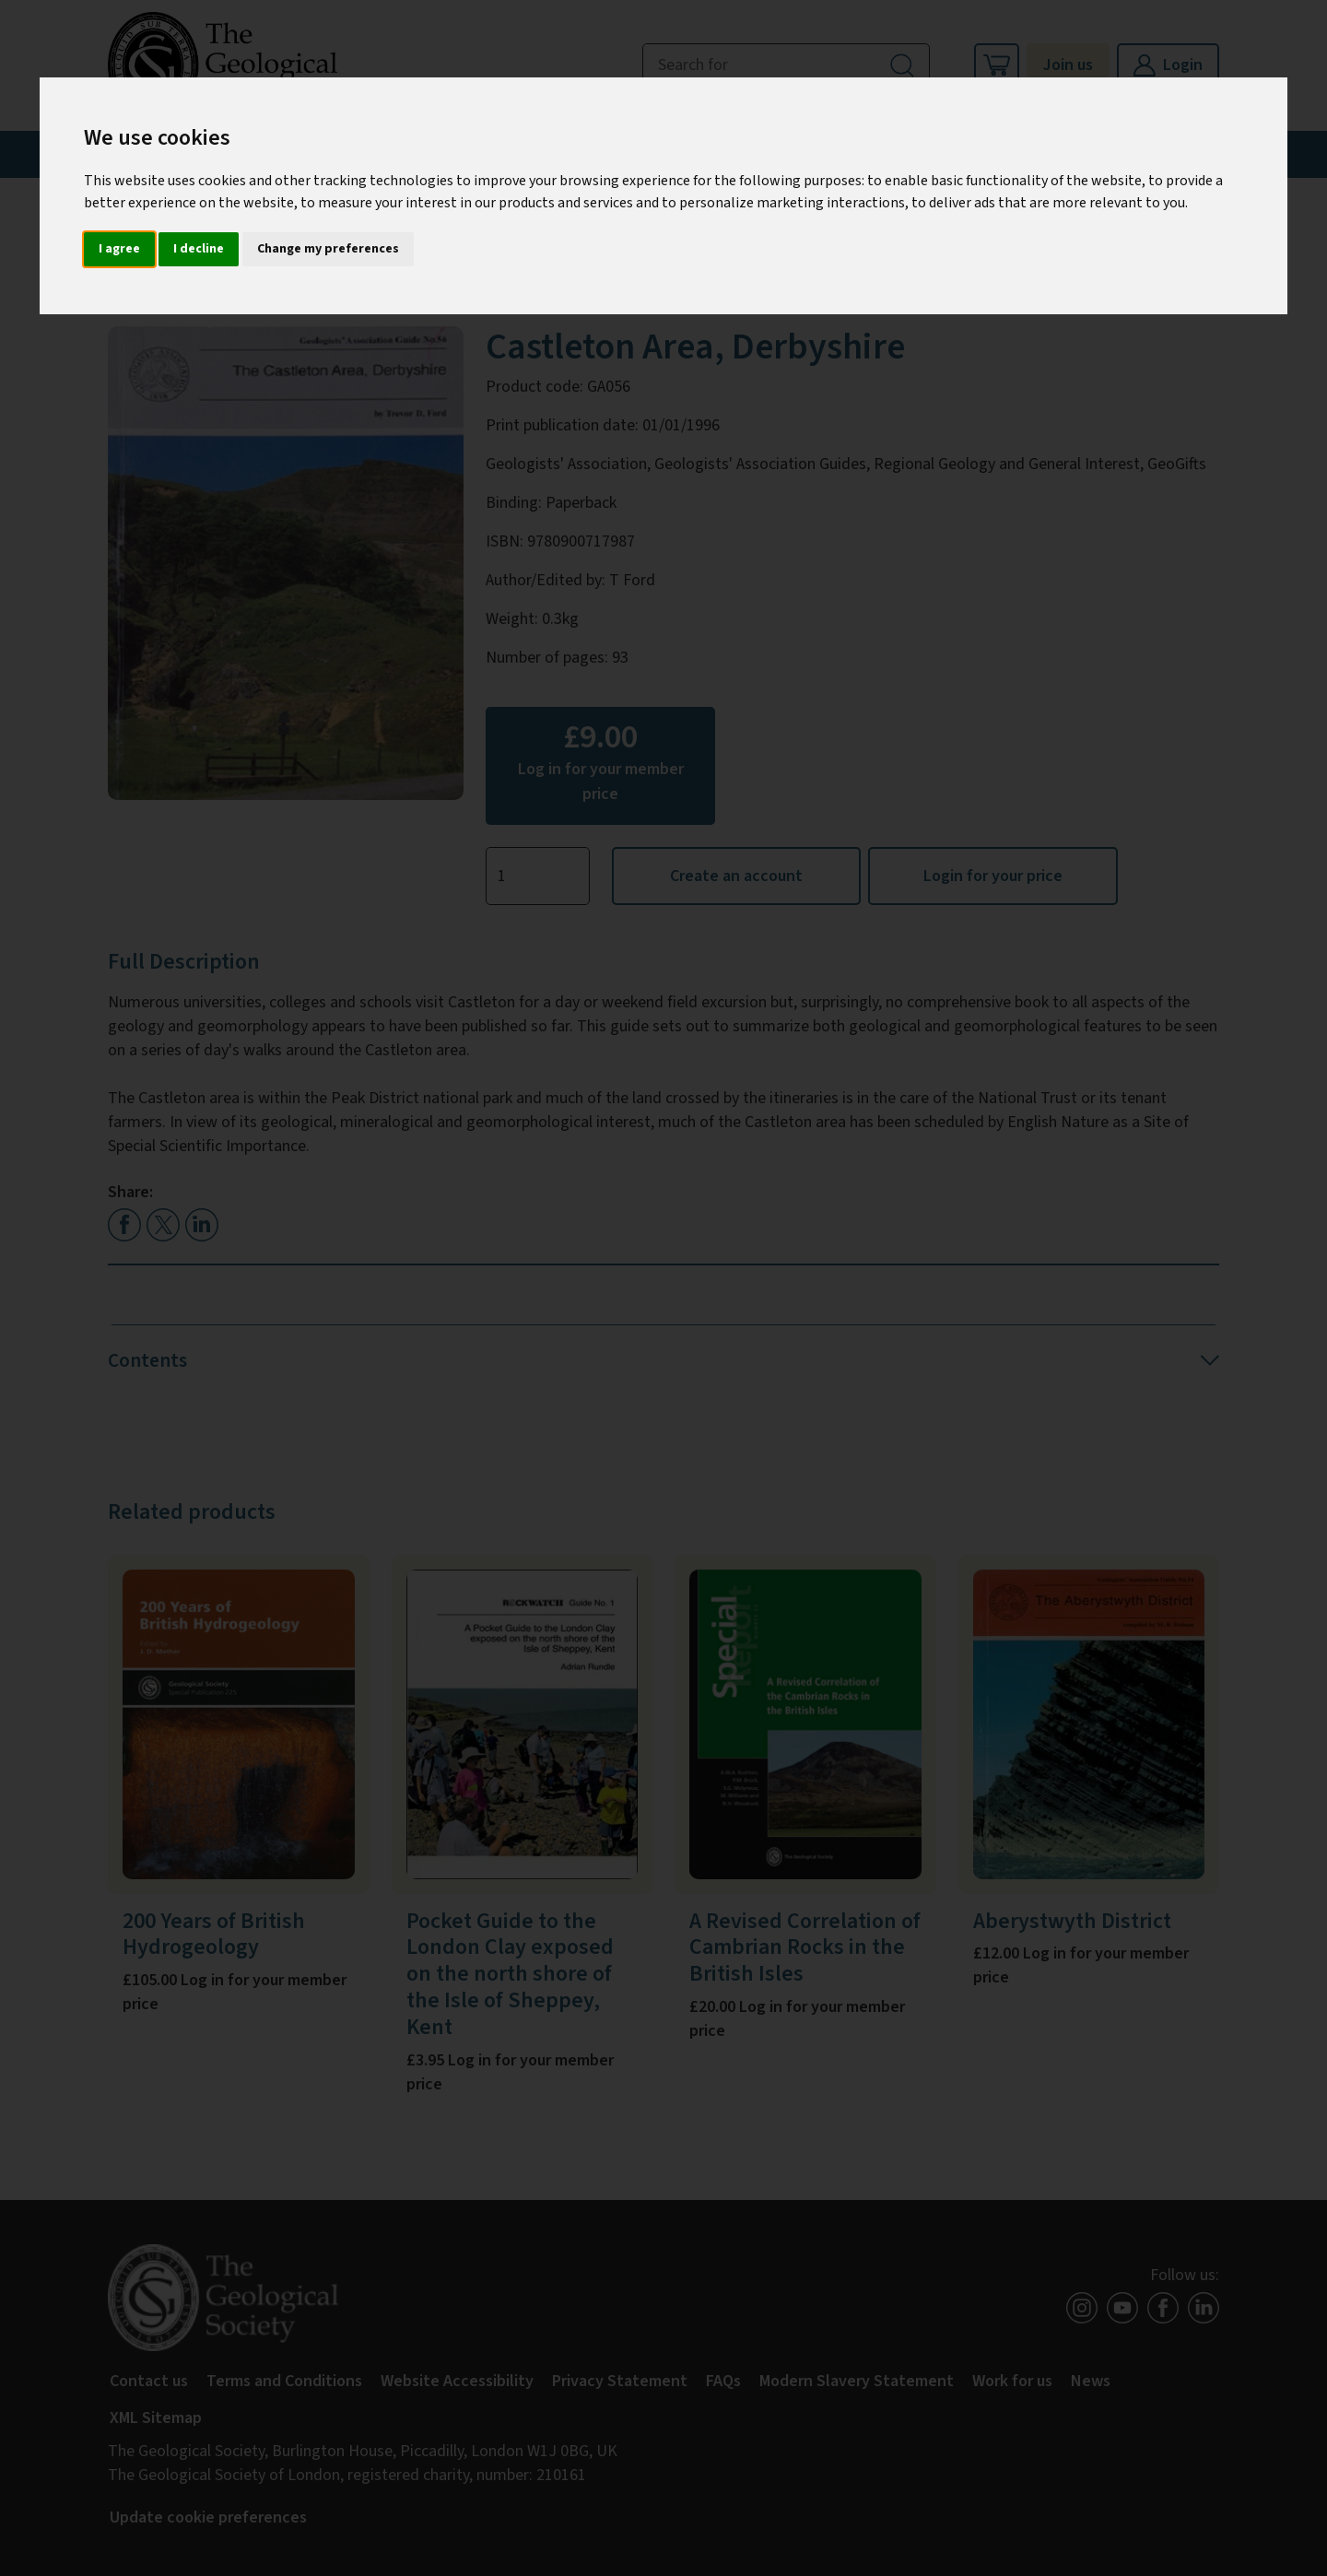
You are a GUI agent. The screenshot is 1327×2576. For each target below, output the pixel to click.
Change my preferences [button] (328, 249)
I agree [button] (119, 249)
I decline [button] (198, 249)
